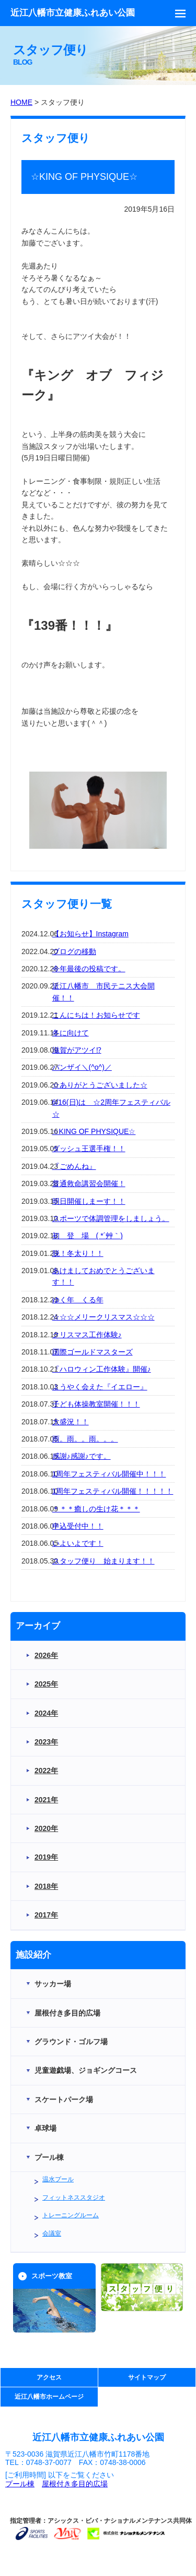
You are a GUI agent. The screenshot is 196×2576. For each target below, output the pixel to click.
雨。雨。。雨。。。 (85, 1439)
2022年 (46, 1770)
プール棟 (19, 2484)
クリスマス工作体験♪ (87, 1334)
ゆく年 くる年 (77, 1300)
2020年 (46, 1828)
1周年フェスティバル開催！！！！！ (113, 1491)
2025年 (46, 1684)
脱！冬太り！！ (77, 1253)
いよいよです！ (77, 1543)
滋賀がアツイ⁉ (76, 1050)
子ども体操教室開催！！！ (96, 1404)
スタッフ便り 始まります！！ (103, 1561)
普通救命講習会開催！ (88, 1183)
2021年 (46, 1800)
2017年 (46, 1915)
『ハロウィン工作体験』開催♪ (101, 1369)
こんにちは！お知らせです (96, 1015)
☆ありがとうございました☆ (99, 1085)
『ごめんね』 (74, 1166)
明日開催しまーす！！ (88, 1201)
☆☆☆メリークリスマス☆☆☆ (103, 1317)
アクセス (49, 2377)
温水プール (58, 2179)
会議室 (51, 2233)
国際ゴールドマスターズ (92, 1352)
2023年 (46, 1742)
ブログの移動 (74, 951)
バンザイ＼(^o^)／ (82, 1067)
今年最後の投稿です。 (88, 969)
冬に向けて (70, 1033)
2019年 (46, 1857)
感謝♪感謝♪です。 (81, 1456)
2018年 (46, 1886)
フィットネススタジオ (73, 2197)
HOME (21, 102)
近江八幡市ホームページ (49, 2396)
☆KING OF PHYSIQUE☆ (94, 1131)
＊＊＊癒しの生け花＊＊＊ (96, 1509)
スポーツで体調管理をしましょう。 (110, 1218)
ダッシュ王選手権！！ (88, 1148)
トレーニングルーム (70, 2215)
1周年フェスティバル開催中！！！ (109, 1474)
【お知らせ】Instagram (90, 934)
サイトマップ (147, 2377)
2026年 (46, 1655)
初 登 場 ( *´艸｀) (87, 1235)
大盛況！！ (70, 1422)
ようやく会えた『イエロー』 (99, 1387)
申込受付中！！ (77, 1526)
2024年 (46, 1713)
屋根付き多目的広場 (75, 2484)
